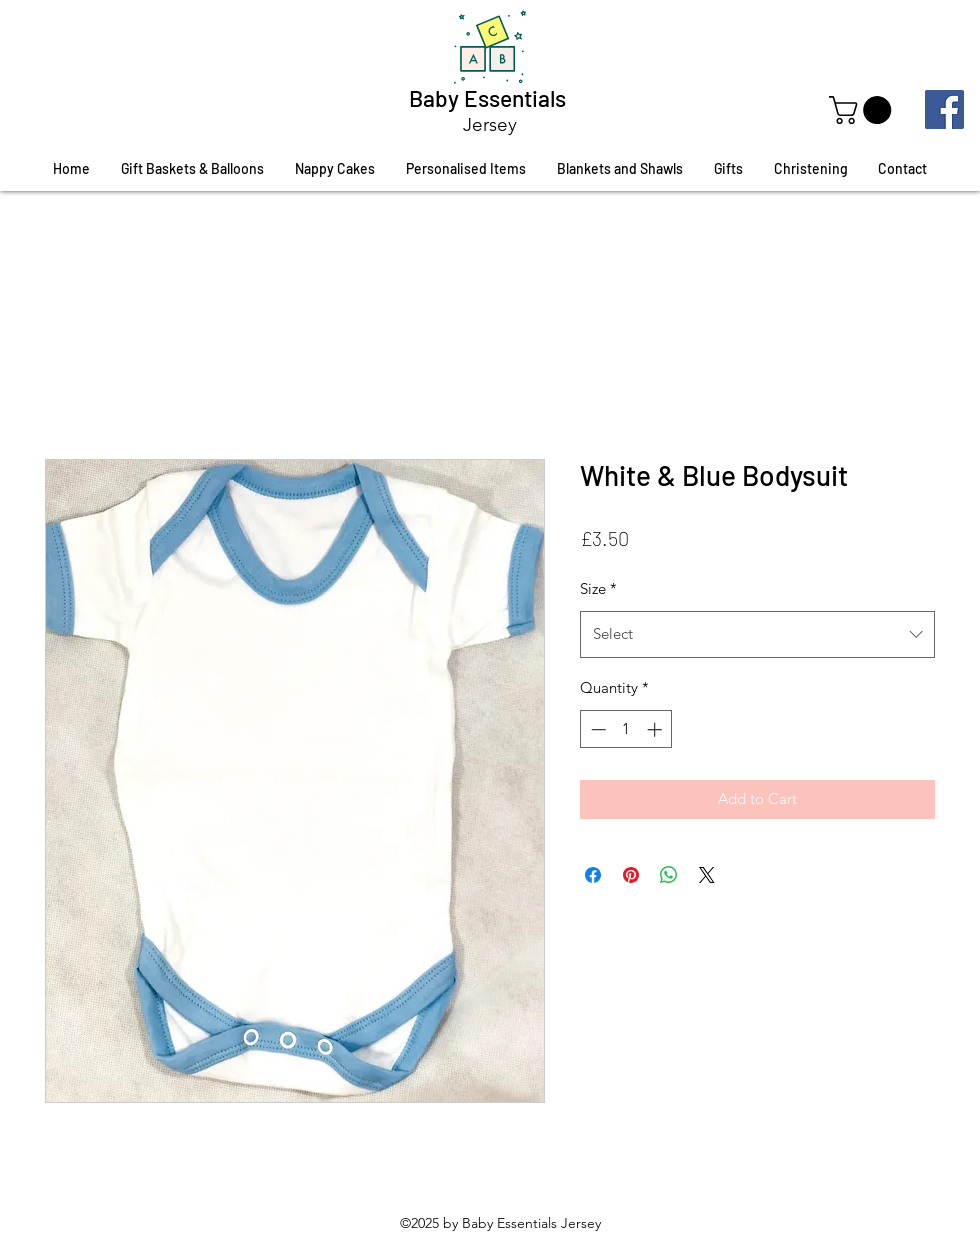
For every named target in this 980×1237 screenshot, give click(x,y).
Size (598, 588)
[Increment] (656, 729)
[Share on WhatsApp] (669, 875)
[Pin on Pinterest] (631, 875)
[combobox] (757, 634)
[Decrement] (596, 729)
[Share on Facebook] (593, 875)
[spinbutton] (626, 729)
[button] (863, 110)
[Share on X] (707, 875)
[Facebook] (944, 109)
